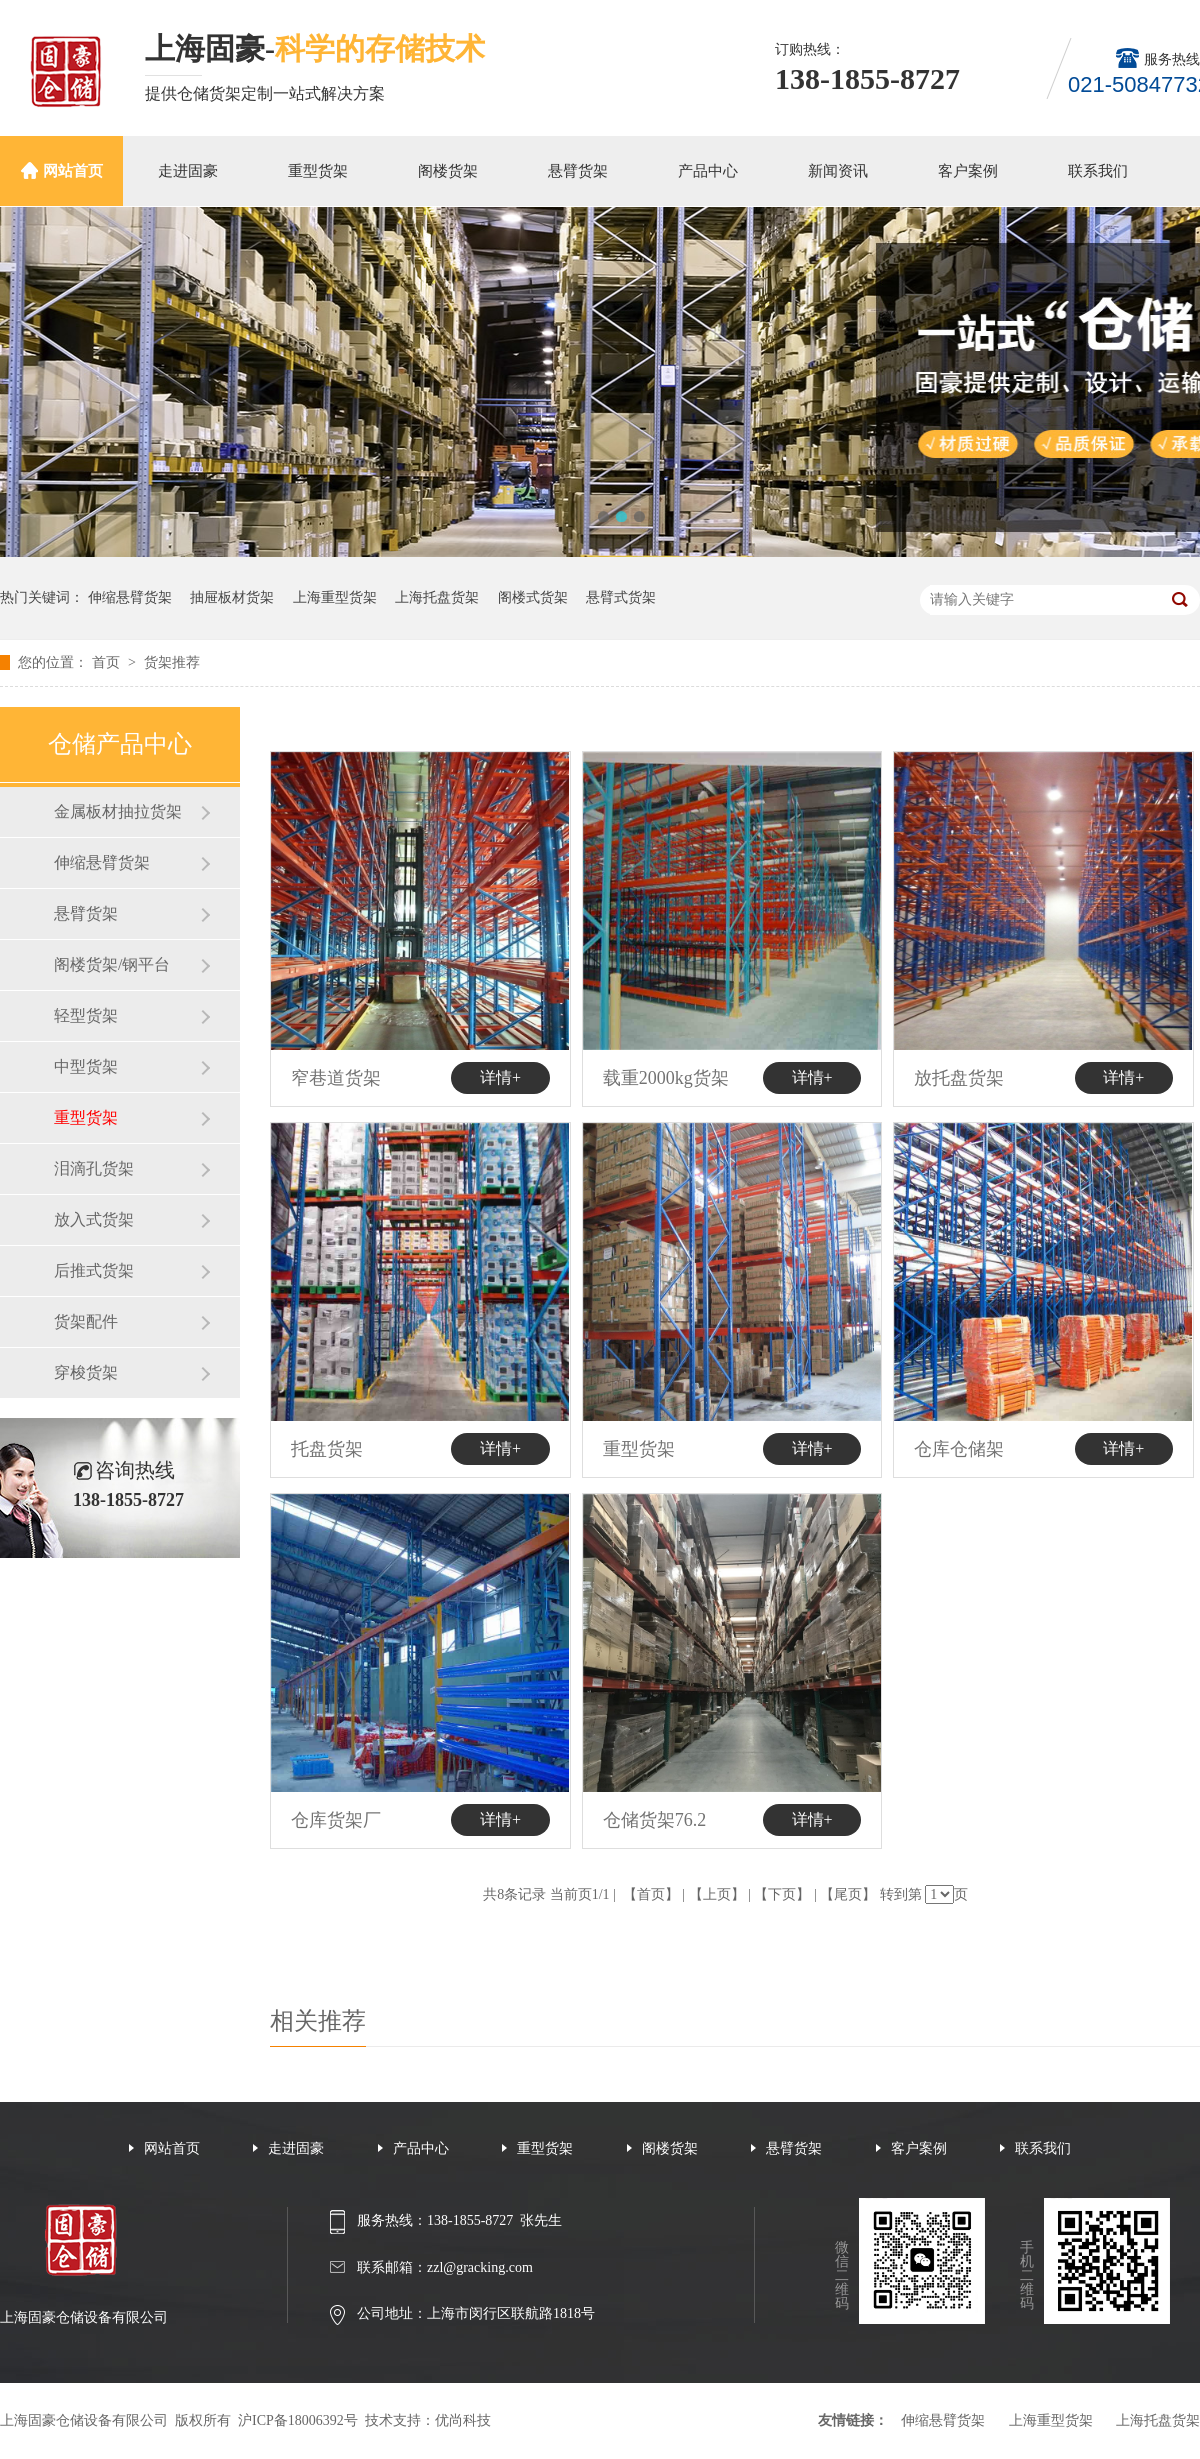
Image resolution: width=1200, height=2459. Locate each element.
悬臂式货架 (621, 597)
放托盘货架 (959, 1078)
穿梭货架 (86, 1372)
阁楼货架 (448, 171)
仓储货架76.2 (655, 1820)
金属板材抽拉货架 (118, 811)
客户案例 (968, 171)
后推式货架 (94, 1270)
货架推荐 (172, 662)
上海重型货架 (335, 597)
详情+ (500, 1077)
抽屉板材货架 (232, 597)
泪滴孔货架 (94, 1168)
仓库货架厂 (336, 1820)
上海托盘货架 (437, 597)
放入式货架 (94, 1219)
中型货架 (86, 1066)
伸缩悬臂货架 (130, 597)
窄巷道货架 (336, 1078)
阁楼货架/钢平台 (112, 964)
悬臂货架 (578, 171)
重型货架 (318, 171)
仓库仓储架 (959, 1449)
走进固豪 (188, 171)
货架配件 (86, 1321)
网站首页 (73, 171)
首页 (108, 662)
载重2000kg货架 (666, 1078)
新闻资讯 (838, 171)
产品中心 (708, 171)
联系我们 (1098, 171)
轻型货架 (86, 1015)
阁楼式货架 (533, 597)
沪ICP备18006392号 (298, 2420)
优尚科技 (463, 2420)
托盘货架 (327, 1449)
